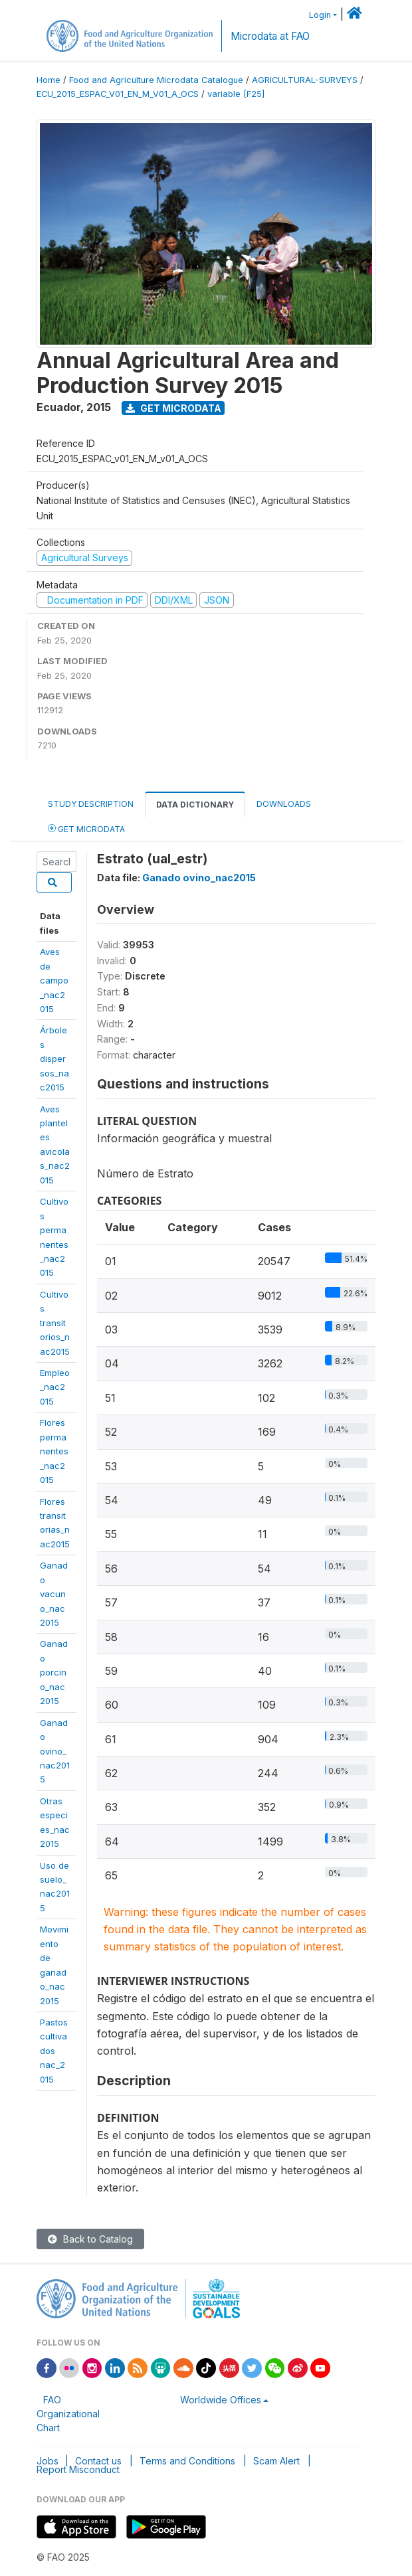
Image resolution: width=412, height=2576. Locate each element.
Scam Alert (276, 2460)
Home (48, 80)
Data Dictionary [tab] (195, 805)
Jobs (47, 2460)
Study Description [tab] (91, 804)
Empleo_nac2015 (55, 1387)
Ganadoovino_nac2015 (55, 1751)
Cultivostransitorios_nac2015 (55, 1323)
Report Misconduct (78, 2469)
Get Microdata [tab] (86, 828)
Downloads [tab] (284, 804)
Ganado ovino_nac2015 (199, 877)
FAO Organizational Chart (68, 2413)
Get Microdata (173, 408)
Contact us (98, 2460)
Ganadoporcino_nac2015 (54, 1672)
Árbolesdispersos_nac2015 (54, 1058)
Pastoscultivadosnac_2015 (54, 2051)
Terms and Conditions (187, 2460)
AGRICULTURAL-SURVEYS (305, 80)
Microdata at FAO (270, 36)
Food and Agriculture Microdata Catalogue (156, 80)
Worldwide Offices (220, 2399)
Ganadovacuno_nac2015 (54, 1594)
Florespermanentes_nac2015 (54, 1451)
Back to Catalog (90, 2239)
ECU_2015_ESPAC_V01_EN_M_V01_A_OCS (118, 94)
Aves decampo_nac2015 (54, 980)
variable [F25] (235, 94)
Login (320, 15)
